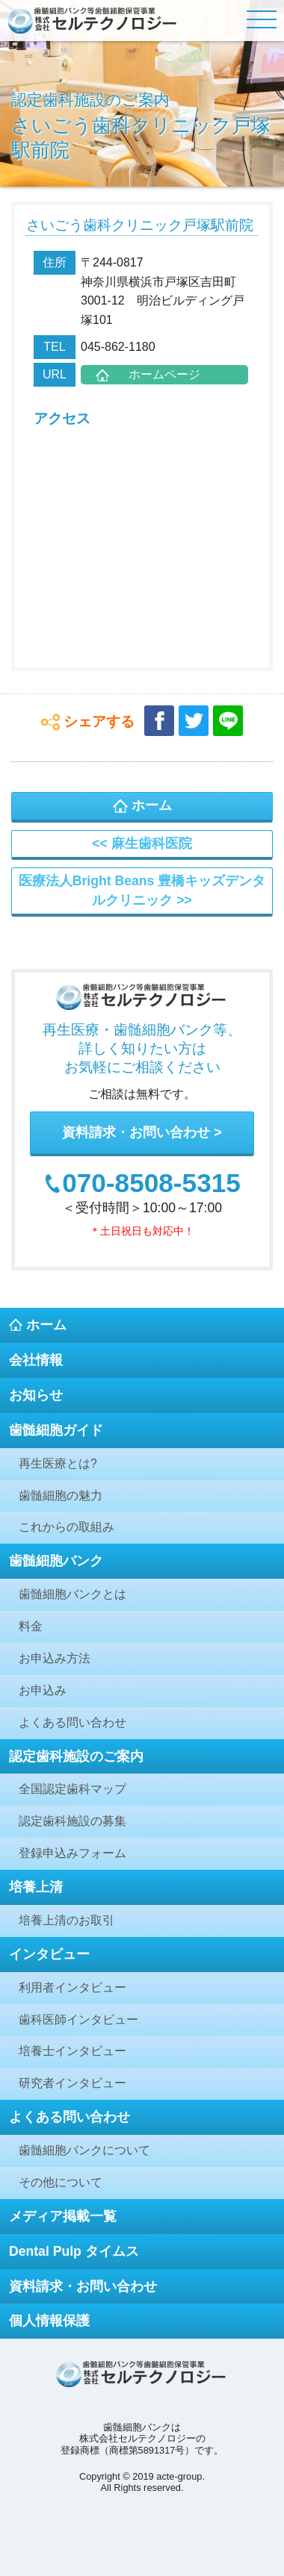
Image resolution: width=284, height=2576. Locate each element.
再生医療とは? (58, 1463)
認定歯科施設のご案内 (76, 1756)
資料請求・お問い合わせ (136, 1132)
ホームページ (164, 374)
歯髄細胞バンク (56, 1560)
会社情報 (36, 1360)
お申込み (43, 1690)
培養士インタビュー (72, 2051)
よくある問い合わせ (72, 1722)
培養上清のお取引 (66, 1920)
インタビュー (49, 1954)
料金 (31, 1626)
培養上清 (36, 1887)
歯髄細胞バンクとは (72, 1594)
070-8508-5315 (151, 1183)
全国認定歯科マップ (72, 1789)
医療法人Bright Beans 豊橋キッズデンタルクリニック (142, 890)
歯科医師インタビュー (78, 2019)
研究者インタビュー (72, 2083)
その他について (60, 2182)
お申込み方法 (54, 1658)
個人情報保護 (49, 2320)
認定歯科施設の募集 (72, 1821)
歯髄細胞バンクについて (84, 2150)
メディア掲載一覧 (63, 2216)
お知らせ (36, 1395)
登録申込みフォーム (72, 1853)
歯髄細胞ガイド (56, 1430)
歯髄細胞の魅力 (60, 1495)
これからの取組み (66, 1527)
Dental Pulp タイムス (74, 2251)
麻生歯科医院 (151, 843)
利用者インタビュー (72, 1987)
